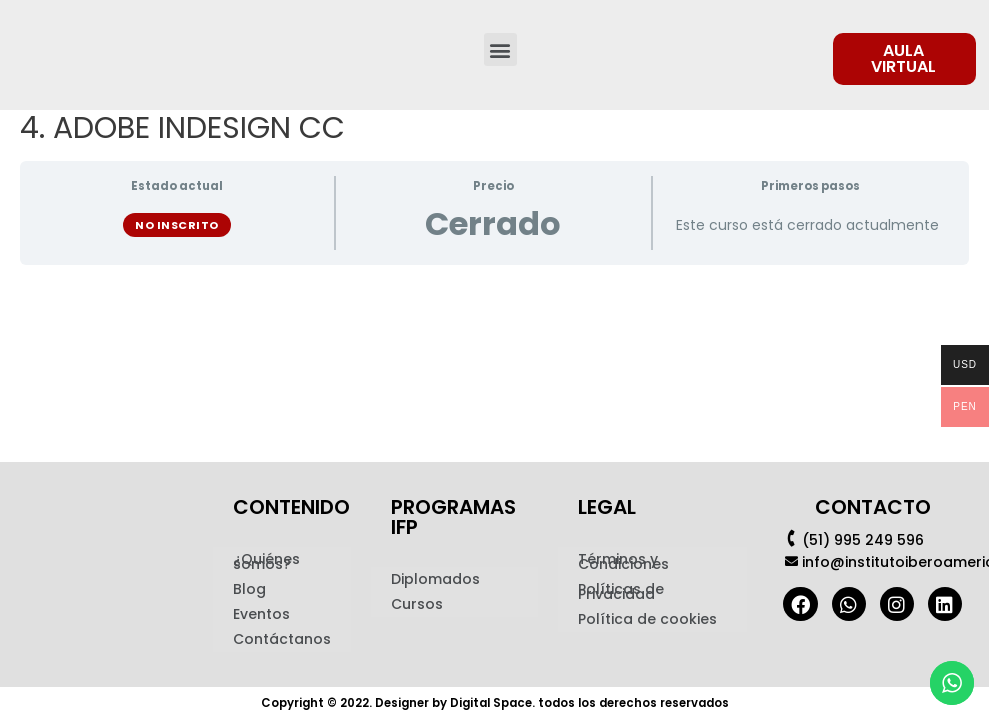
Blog (249, 590)
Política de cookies (647, 620)
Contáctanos (282, 640)
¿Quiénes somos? (266, 562)
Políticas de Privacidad (621, 592)
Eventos (261, 615)
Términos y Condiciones (623, 562)
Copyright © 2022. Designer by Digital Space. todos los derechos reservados (495, 703)
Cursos (417, 605)
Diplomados (435, 580)
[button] (500, 49)
